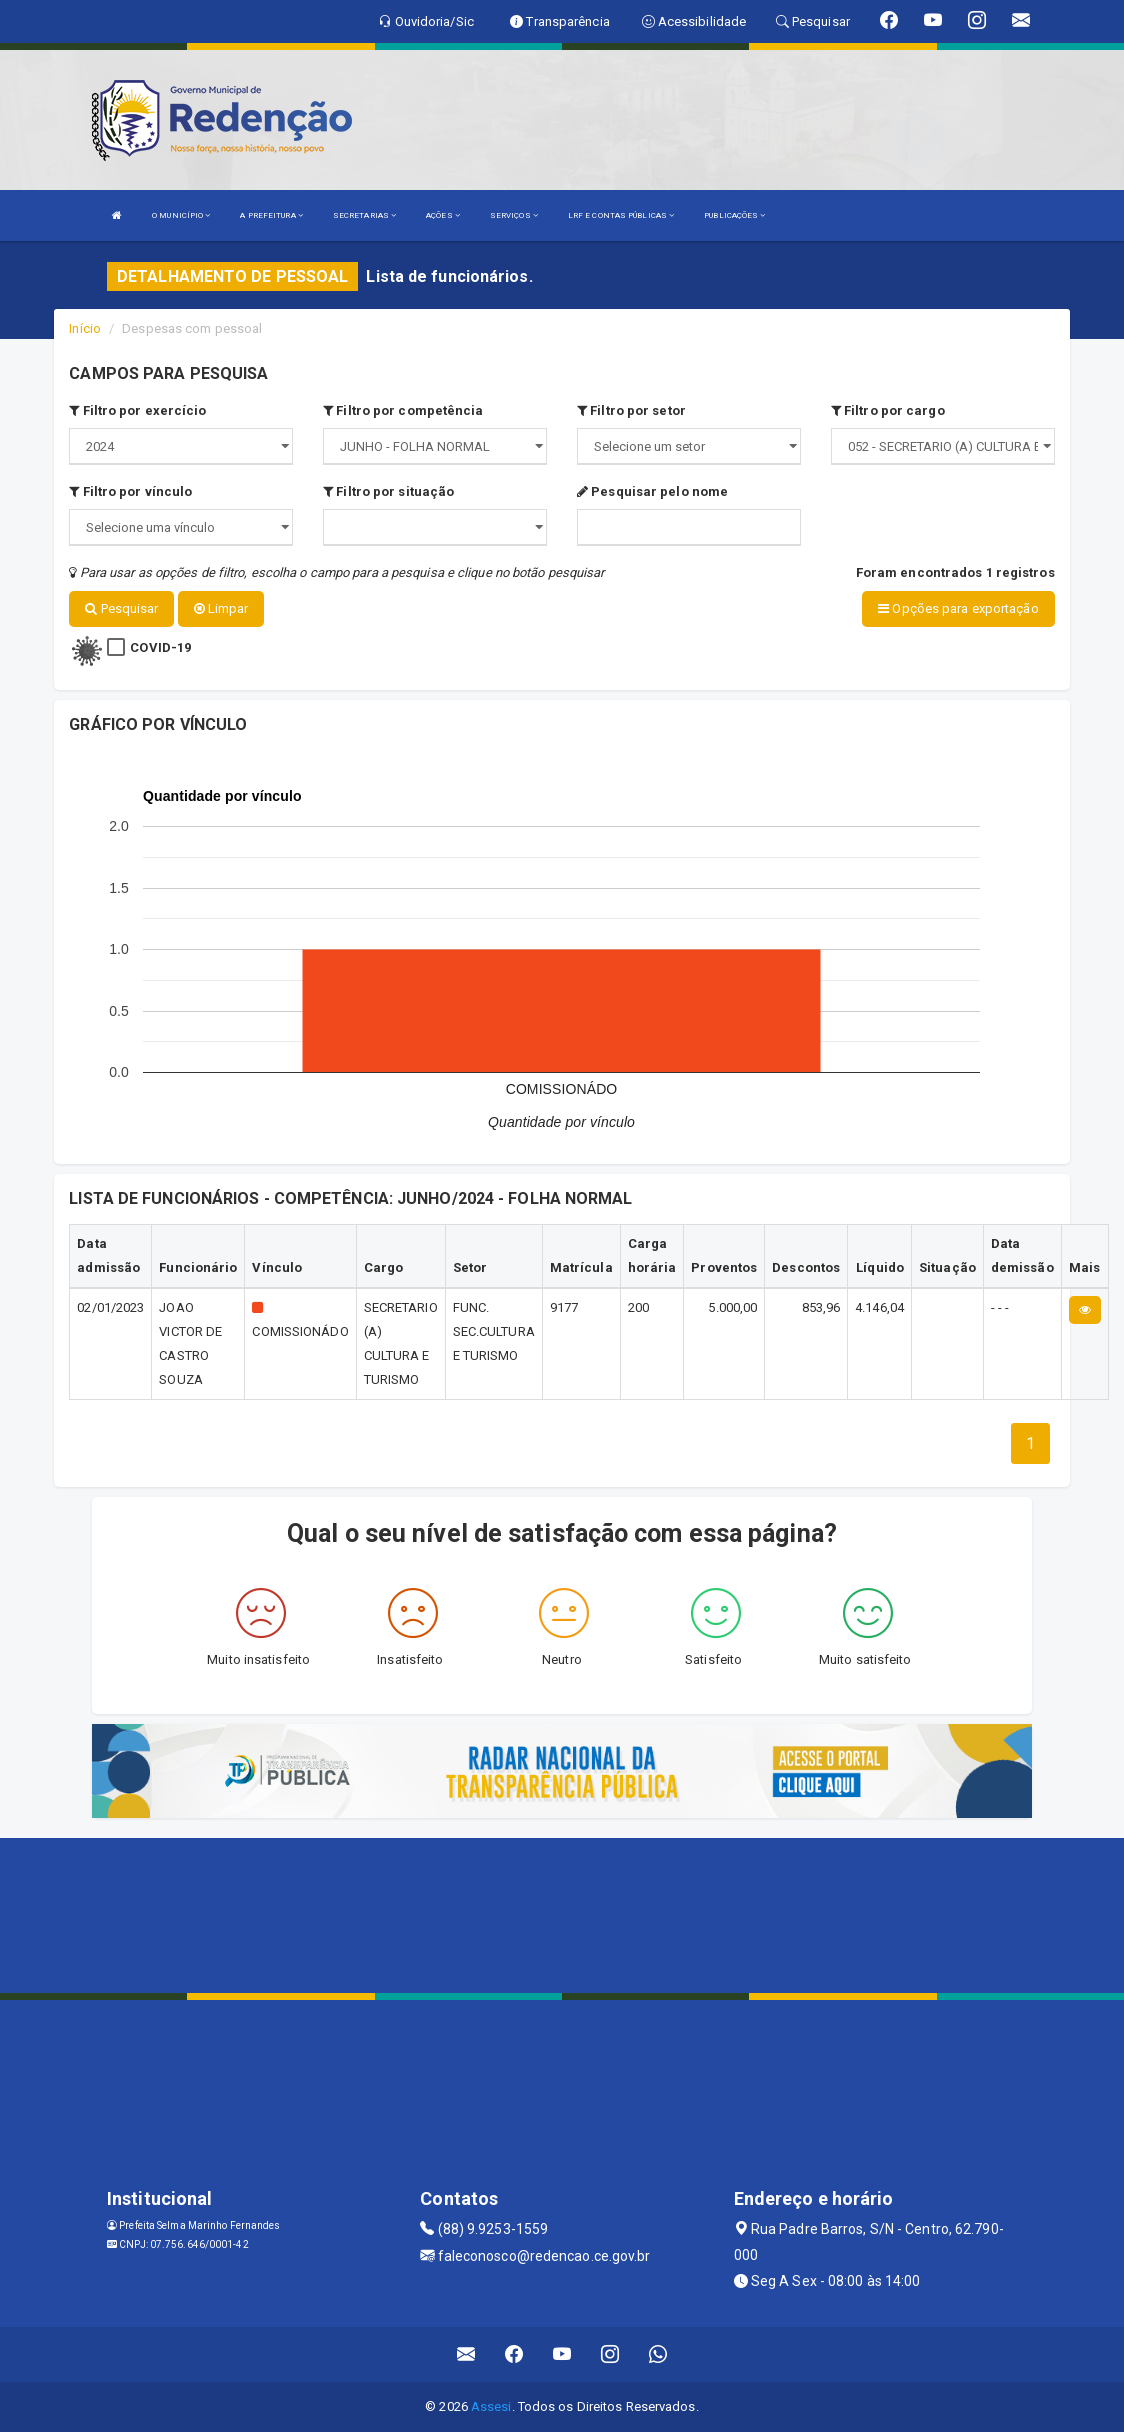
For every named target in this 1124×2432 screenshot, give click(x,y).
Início (85, 328)
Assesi (491, 2406)
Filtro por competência (403, 410)
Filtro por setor (631, 410)
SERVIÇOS (514, 215)
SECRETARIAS (364, 215)
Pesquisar (121, 608)
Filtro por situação (388, 491)
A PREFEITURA (271, 215)
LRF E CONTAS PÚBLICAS (621, 215)
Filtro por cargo (888, 410)
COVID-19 (160, 646)
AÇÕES (443, 215)
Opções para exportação (958, 608)
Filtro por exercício (137, 410)
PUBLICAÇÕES (734, 215)
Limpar (221, 608)
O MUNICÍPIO (181, 215)
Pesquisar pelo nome (652, 491)
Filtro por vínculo (130, 491)
